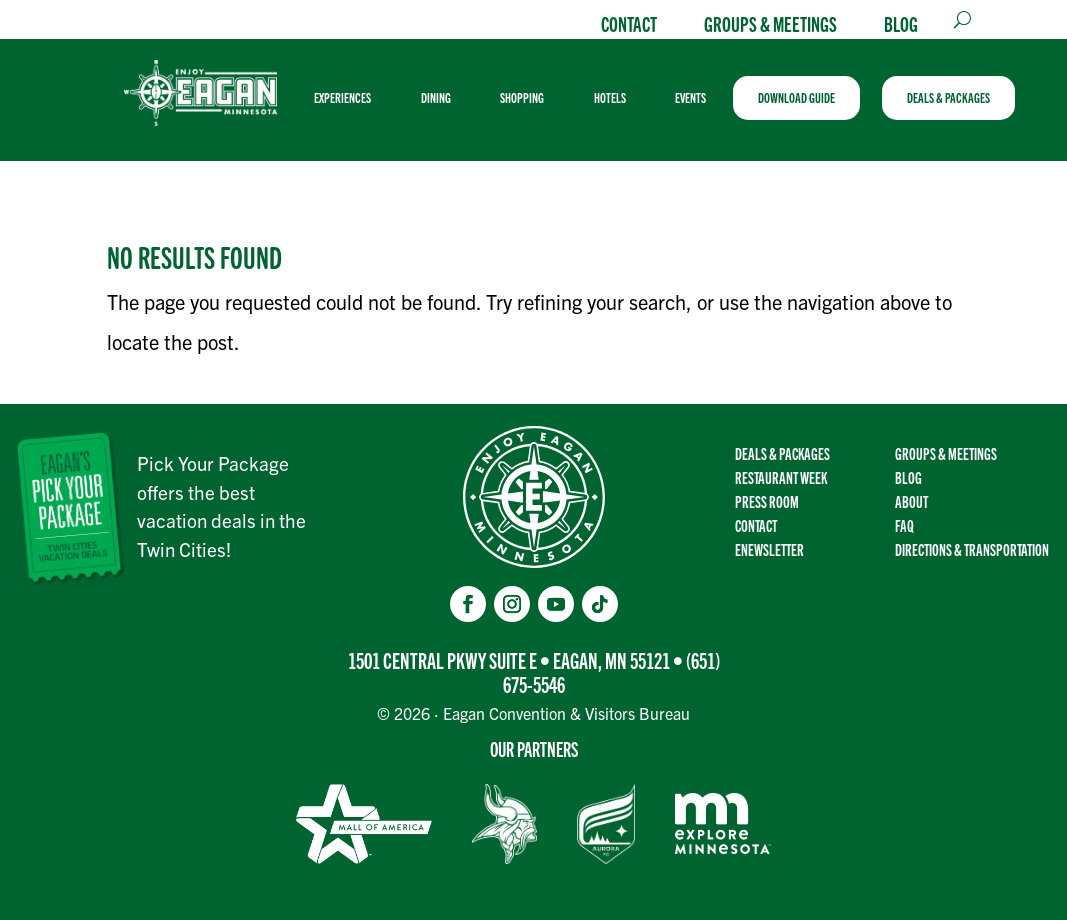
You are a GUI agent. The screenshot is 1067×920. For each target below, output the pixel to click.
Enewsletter (769, 549)
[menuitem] (350, 98)
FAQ (904, 525)
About (911, 501)
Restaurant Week (781, 477)
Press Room (767, 501)
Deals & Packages (782, 453)
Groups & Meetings (770, 23)
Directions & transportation (972, 549)
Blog (901, 23)
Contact (629, 23)
